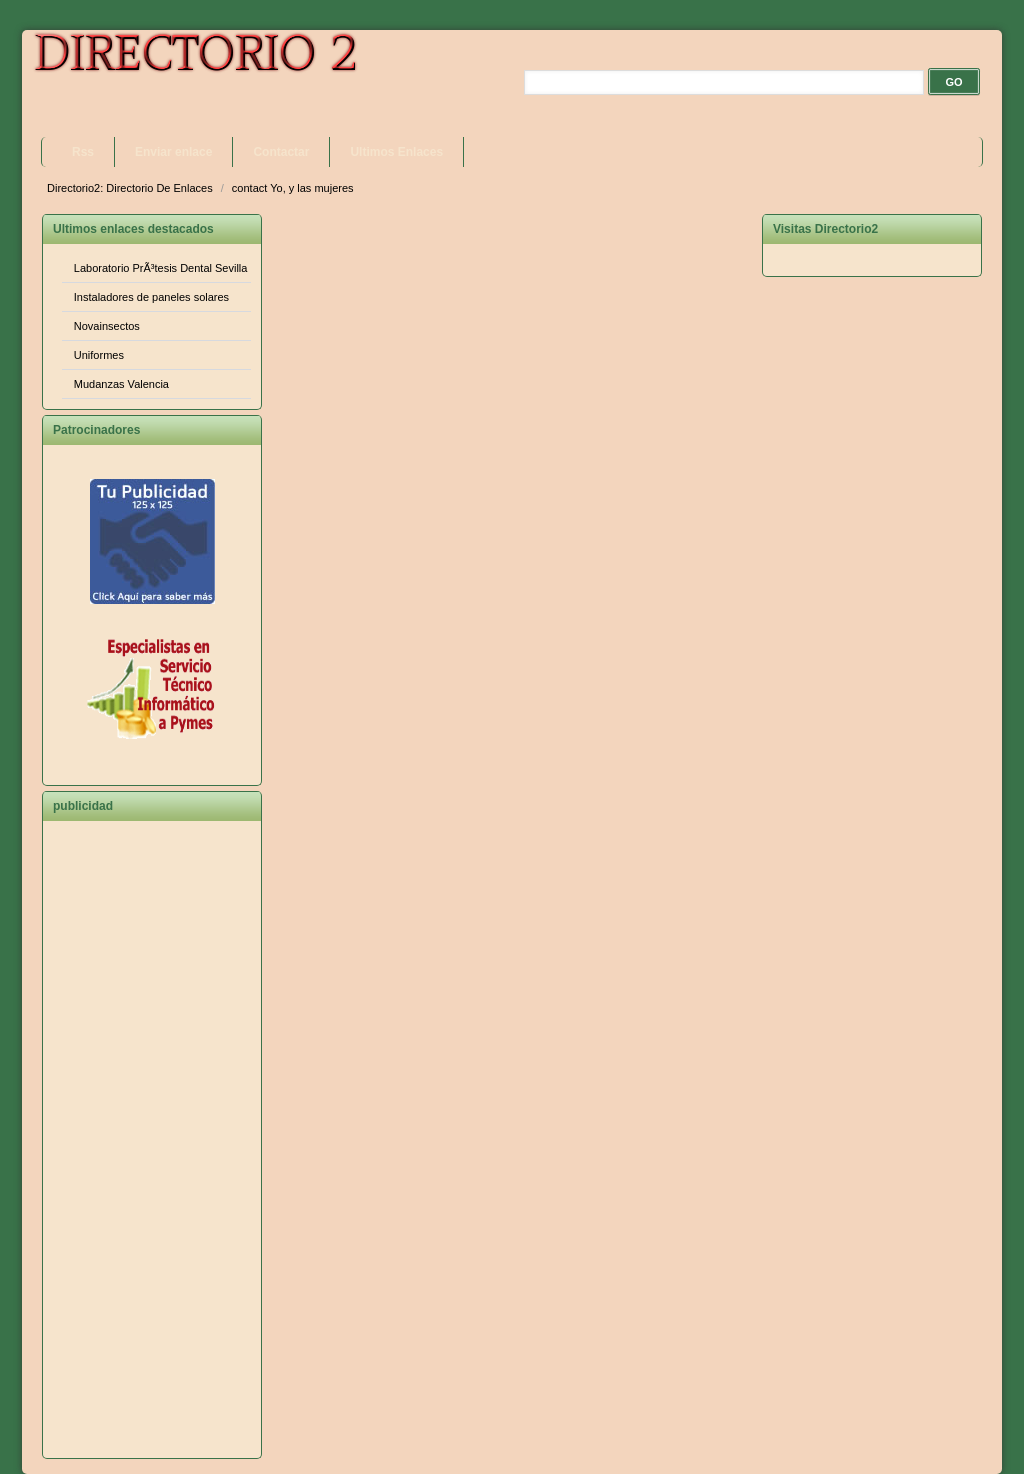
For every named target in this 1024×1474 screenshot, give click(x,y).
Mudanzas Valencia (121, 384)
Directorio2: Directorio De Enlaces (131, 188)
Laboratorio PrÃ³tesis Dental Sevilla (161, 268)
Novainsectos (107, 326)
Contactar (281, 152)
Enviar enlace (173, 152)
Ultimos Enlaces (396, 152)
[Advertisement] (152, 1148)
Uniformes (99, 355)
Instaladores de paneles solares (151, 297)
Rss (83, 152)
